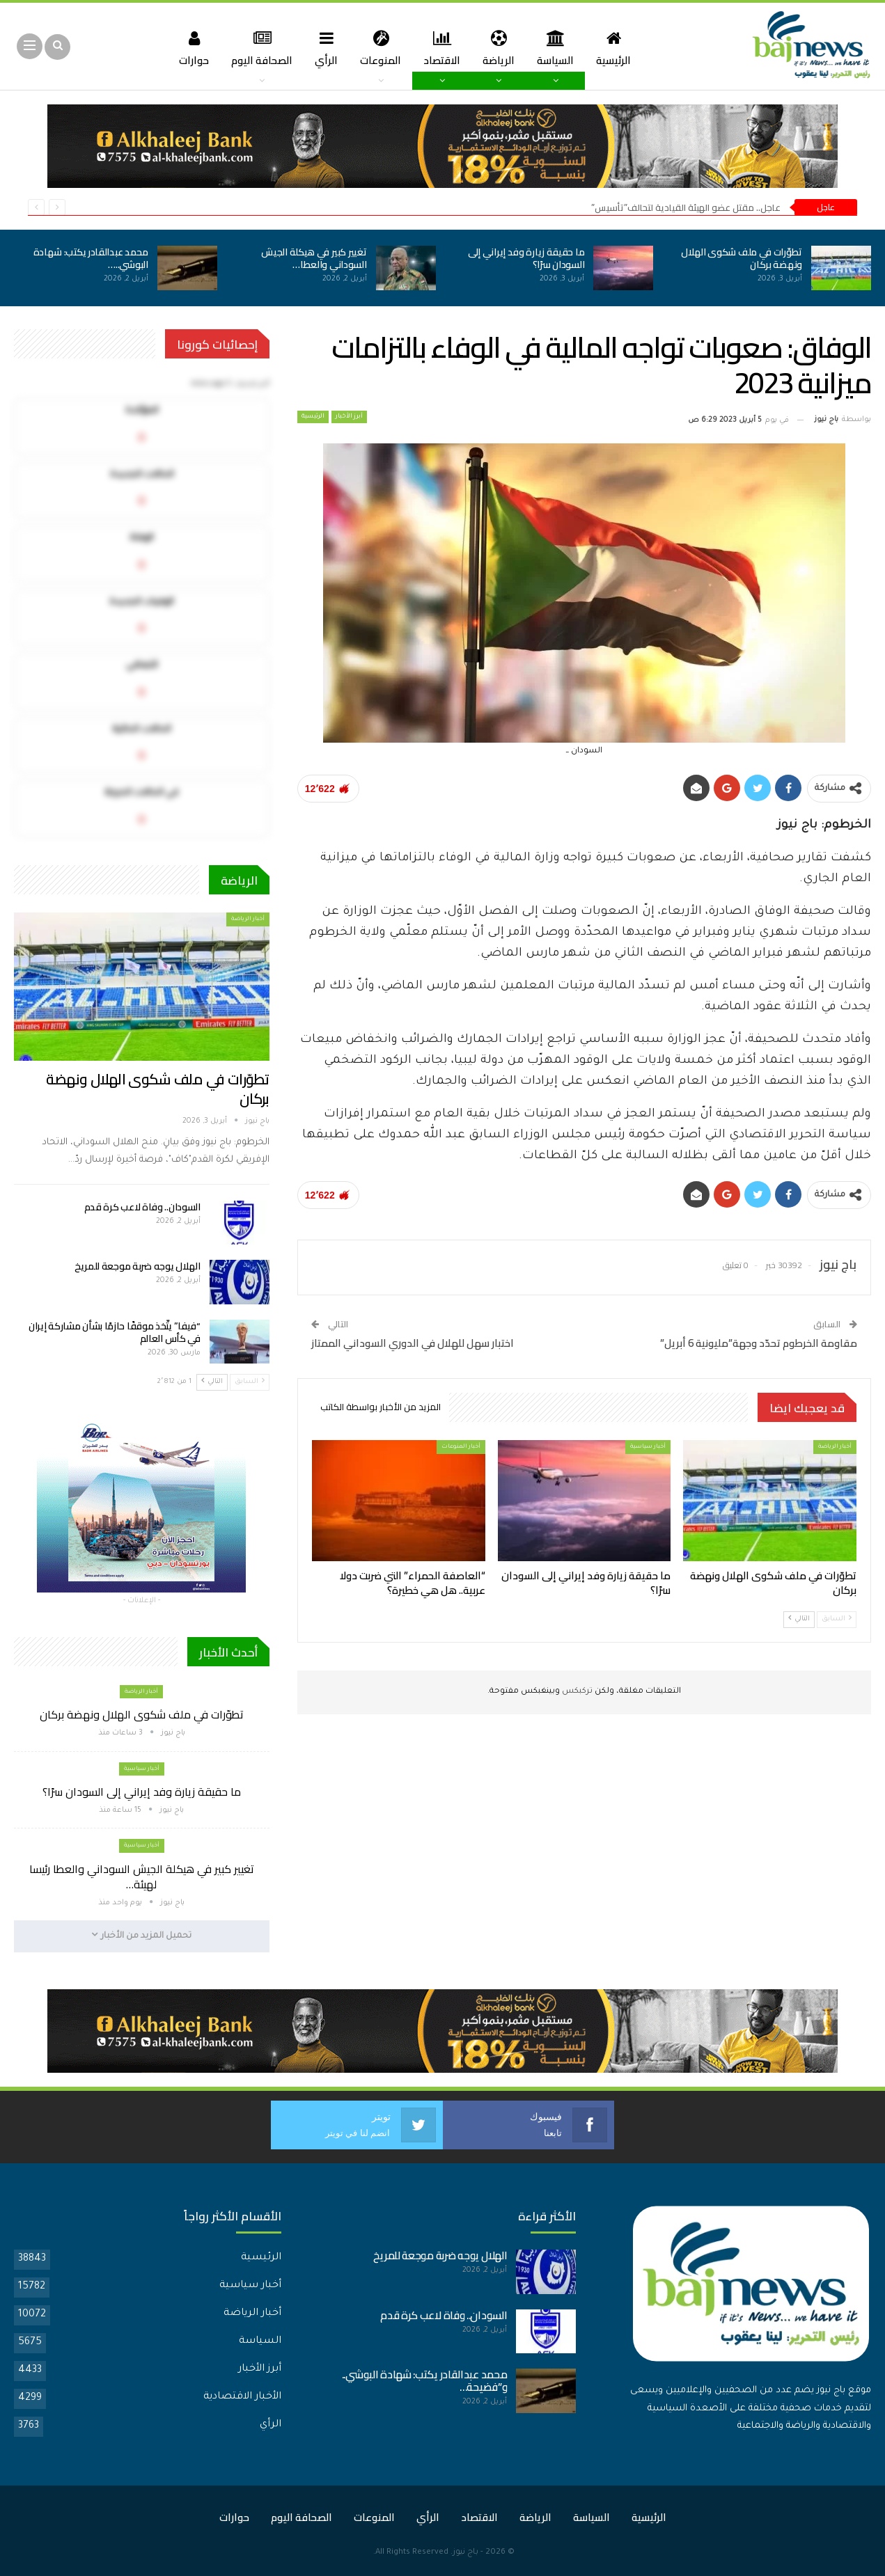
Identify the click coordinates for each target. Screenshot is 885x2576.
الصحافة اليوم (257, 47)
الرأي (323, 47)
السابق (837, 1618)
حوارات (187, 47)
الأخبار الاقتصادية (242, 2397)
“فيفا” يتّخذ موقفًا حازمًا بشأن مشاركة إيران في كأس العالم (115, 1332)
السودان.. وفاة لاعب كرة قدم (142, 1207)
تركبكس (576, 1691)
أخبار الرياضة (835, 1447)
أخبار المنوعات (460, 1447)
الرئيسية (621, 47)
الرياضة (502, 47)
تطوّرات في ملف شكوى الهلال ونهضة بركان (741, 258)
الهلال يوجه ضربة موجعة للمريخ (138, 1266)
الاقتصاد (443, 47)
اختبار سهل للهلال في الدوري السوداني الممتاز (412, 1343)
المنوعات (379, 47)
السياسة (560, 47)
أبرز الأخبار (349, 416)
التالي (799, 1618)
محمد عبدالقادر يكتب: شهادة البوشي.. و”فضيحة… (425, 2380)
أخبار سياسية (648, 1447)
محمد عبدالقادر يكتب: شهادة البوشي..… (90, 258)
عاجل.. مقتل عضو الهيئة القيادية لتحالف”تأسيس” (686, 207)
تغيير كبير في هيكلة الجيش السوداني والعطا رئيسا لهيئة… (141, 1876)
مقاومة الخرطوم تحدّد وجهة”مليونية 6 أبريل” (758, 1343)
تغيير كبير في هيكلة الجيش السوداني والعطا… (313, 258)
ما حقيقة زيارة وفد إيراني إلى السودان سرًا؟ (526, 258)
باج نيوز (465, 2552)
